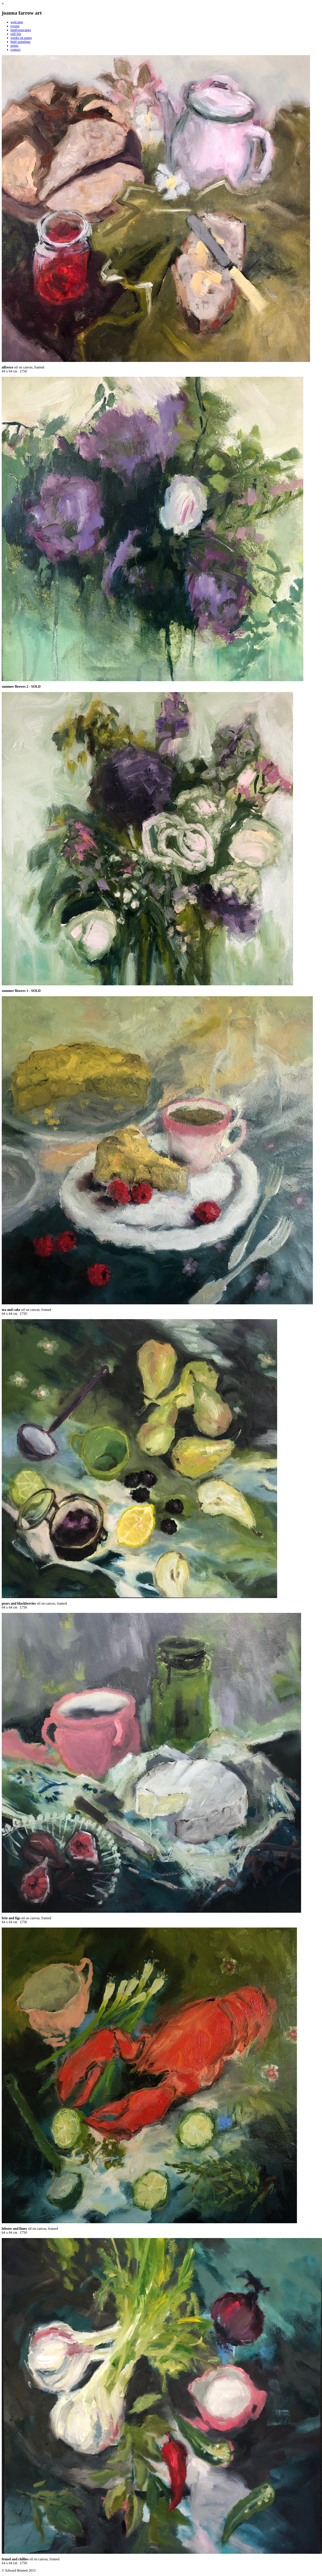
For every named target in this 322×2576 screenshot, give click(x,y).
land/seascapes (20, 30)
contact (15, 49)
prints (14, 46)
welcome (16, 22)
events (14, 26)
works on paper (21, 38)
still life (15, 34)
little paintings (20, 42)
